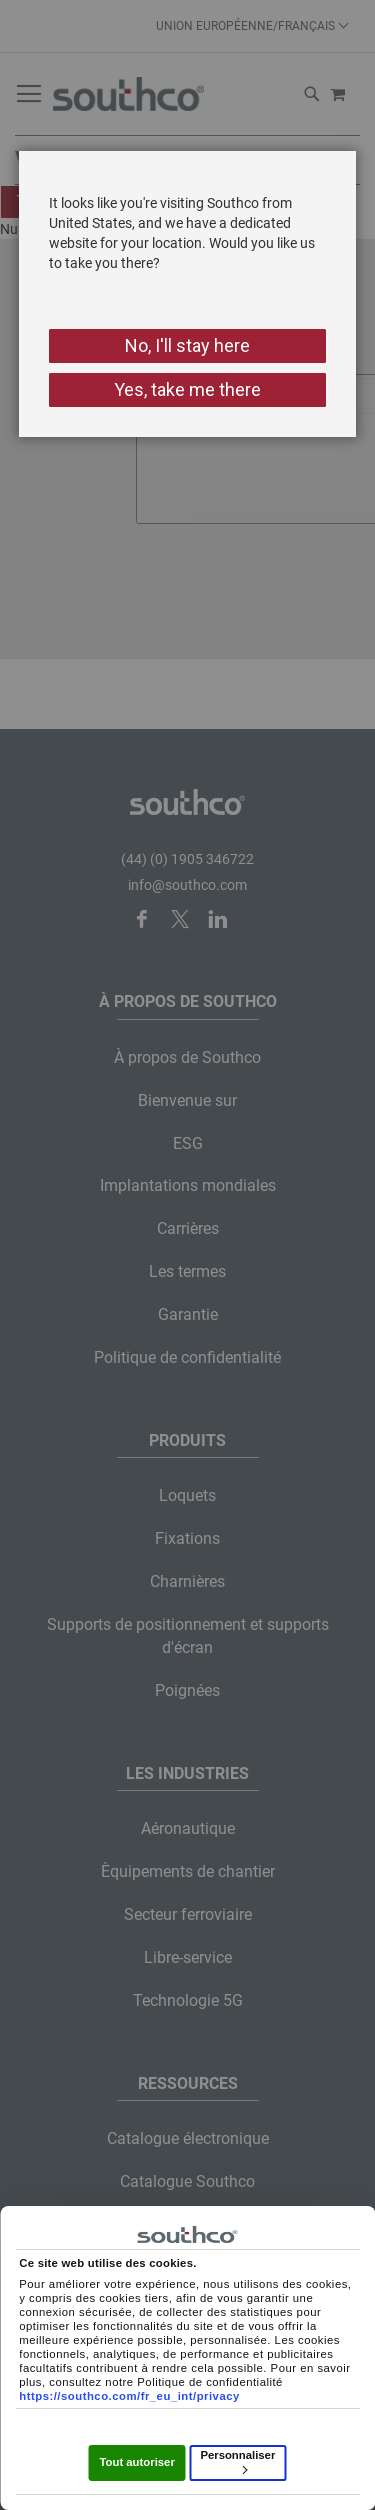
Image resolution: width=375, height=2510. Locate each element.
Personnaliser (237, 2461)
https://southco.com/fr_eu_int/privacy (129, 2396)
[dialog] (187, 1255)
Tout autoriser (136, 2462)
